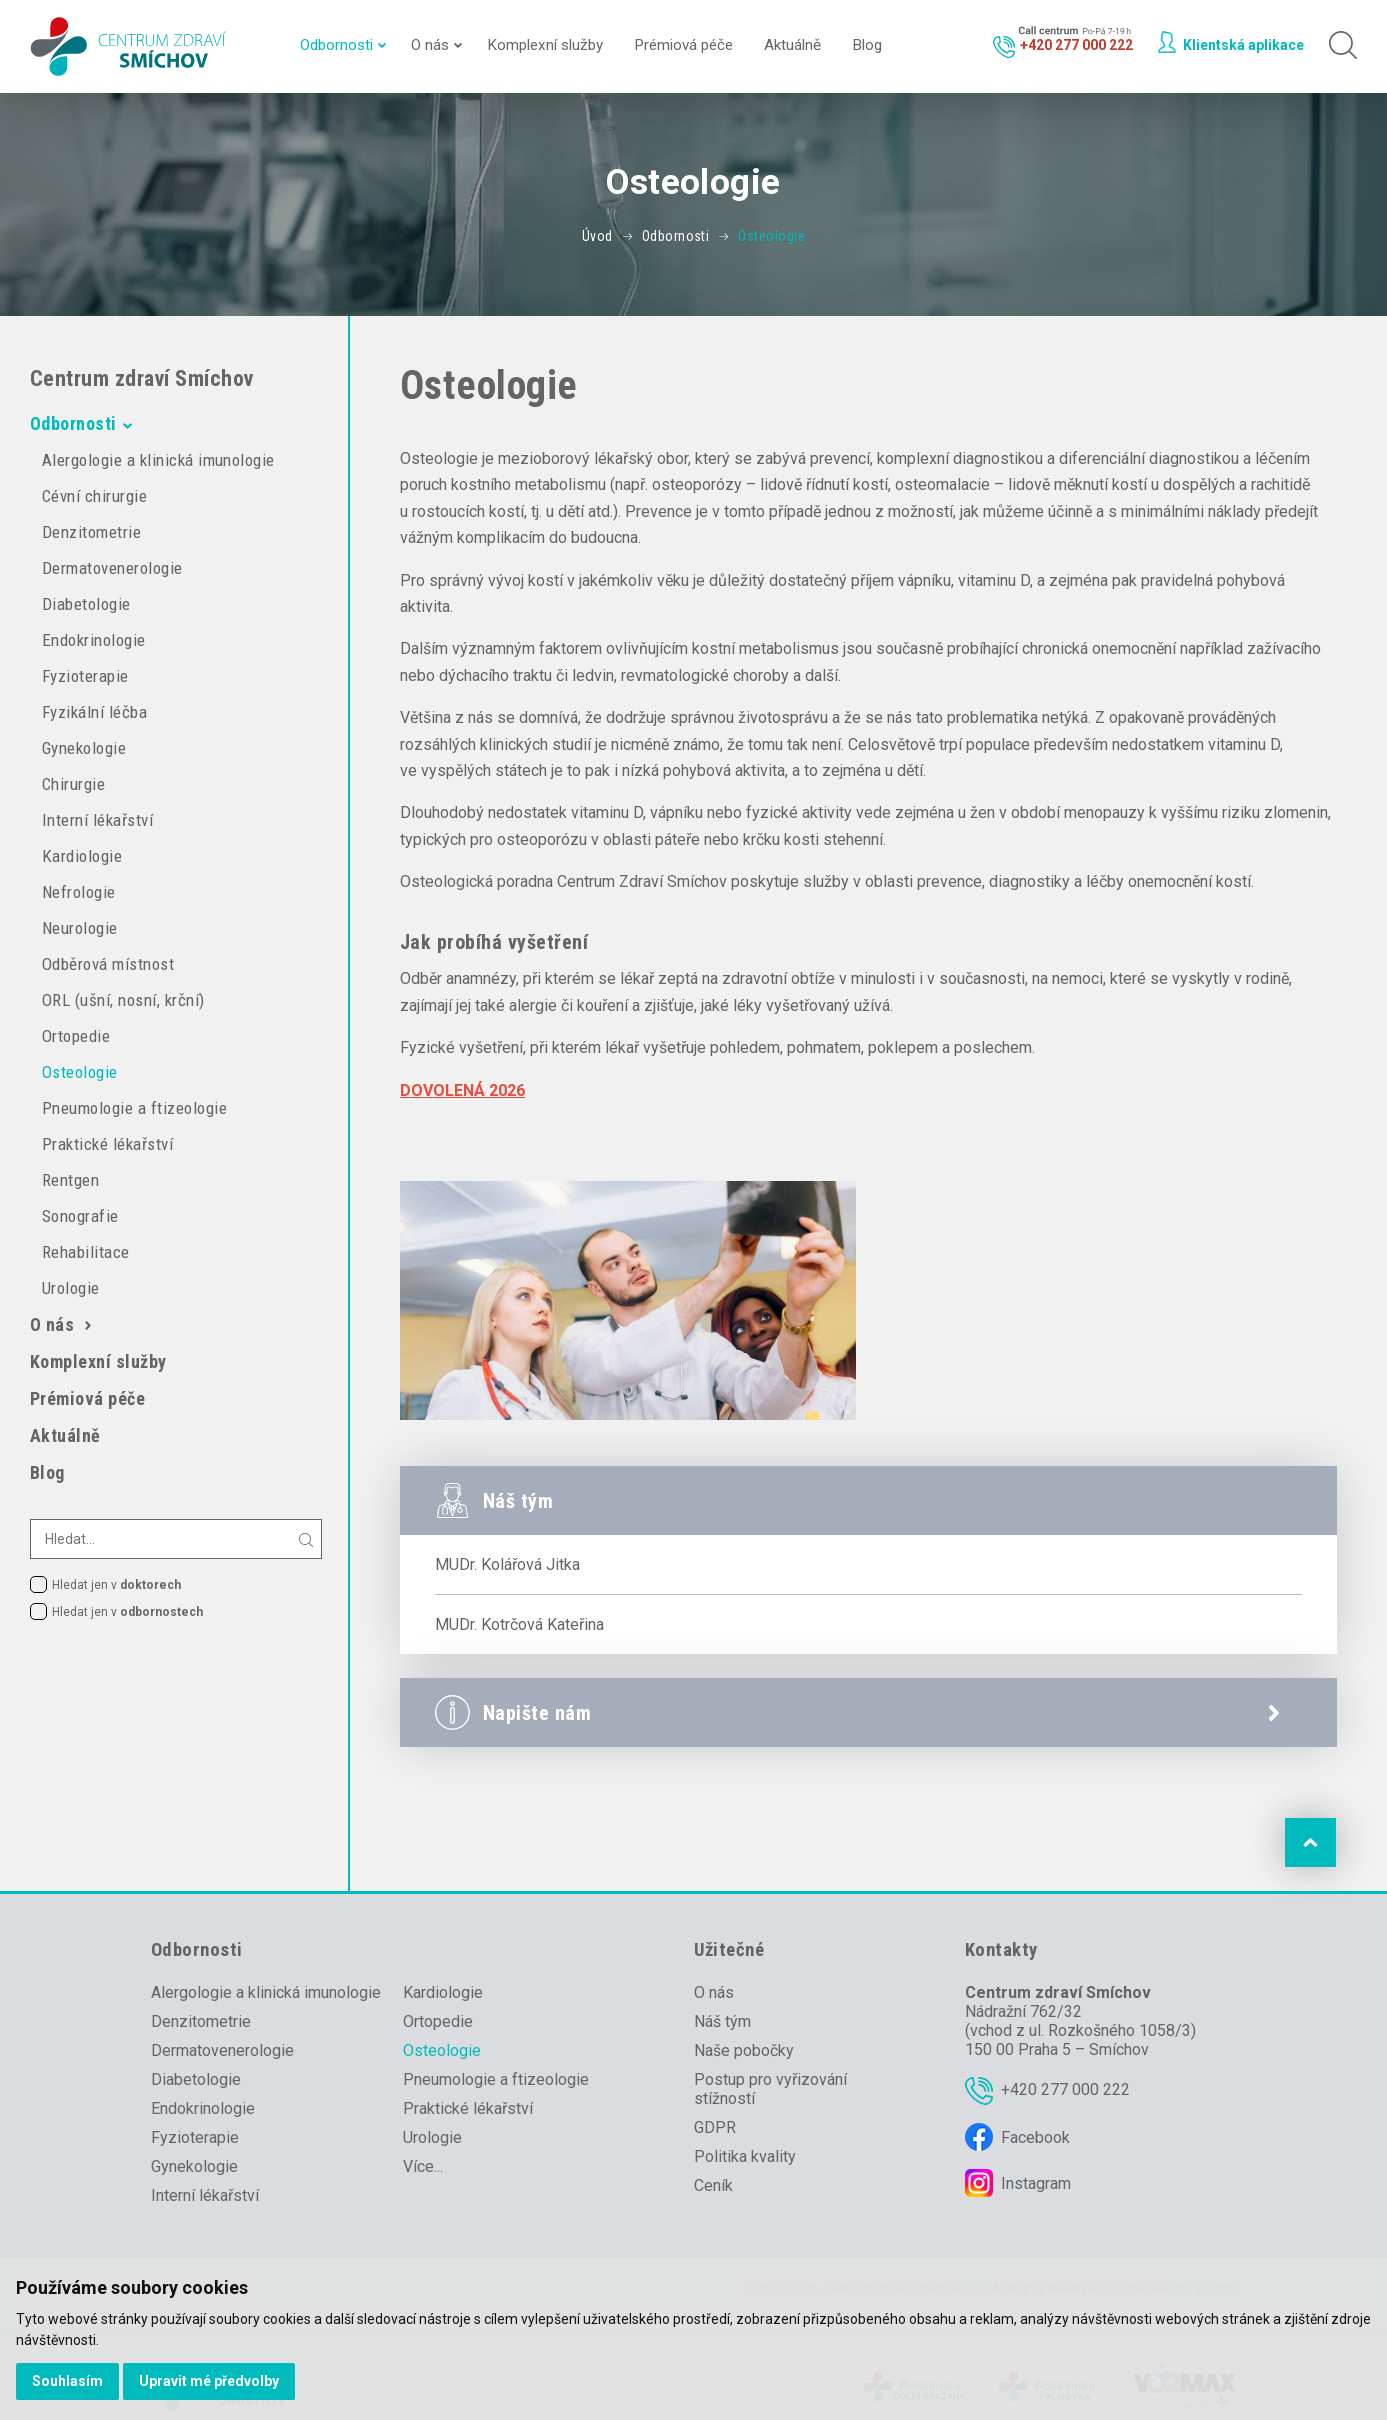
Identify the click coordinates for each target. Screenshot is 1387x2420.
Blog (867, 45)
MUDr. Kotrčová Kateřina (519, 1624)
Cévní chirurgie (94, 496)
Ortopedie (76, 1036)
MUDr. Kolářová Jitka (507, 1564)
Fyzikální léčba (94, 712)
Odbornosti (336, 45)
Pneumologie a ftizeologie (134, 1108)
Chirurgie (73, 784)
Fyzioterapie (85, 676)
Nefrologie (79, 892)
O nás (430, 45)
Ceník (713, 2185)
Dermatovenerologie (112, 568)
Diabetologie (86, 604)
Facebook (1035, 2137)
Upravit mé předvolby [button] (209, 2381)
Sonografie (80, 1216)
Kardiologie (82, 856)
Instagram (1036, 2183)
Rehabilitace (86, 1252)
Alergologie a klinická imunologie (158, 460)
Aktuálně (792, 45)
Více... (423, 2166)
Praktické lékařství (107, 1144)
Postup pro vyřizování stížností (770, 2089)
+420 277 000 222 (1065, 2089)
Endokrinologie (94, 640)
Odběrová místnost (108, 964)
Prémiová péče (683, 45)
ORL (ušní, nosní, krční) (123, 1000)
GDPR (715, 2127)
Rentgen (70, 1180)
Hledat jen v (116, 1585)
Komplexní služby (545, 45)
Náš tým (722, 2021)
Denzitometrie (91, 532)
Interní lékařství (97, 820)
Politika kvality (745, 2156)
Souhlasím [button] (67, 2381)
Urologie (71, 1288)
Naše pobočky (744, 2050)
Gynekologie (84, 748)
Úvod (597, 236)
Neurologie (80, 928)
